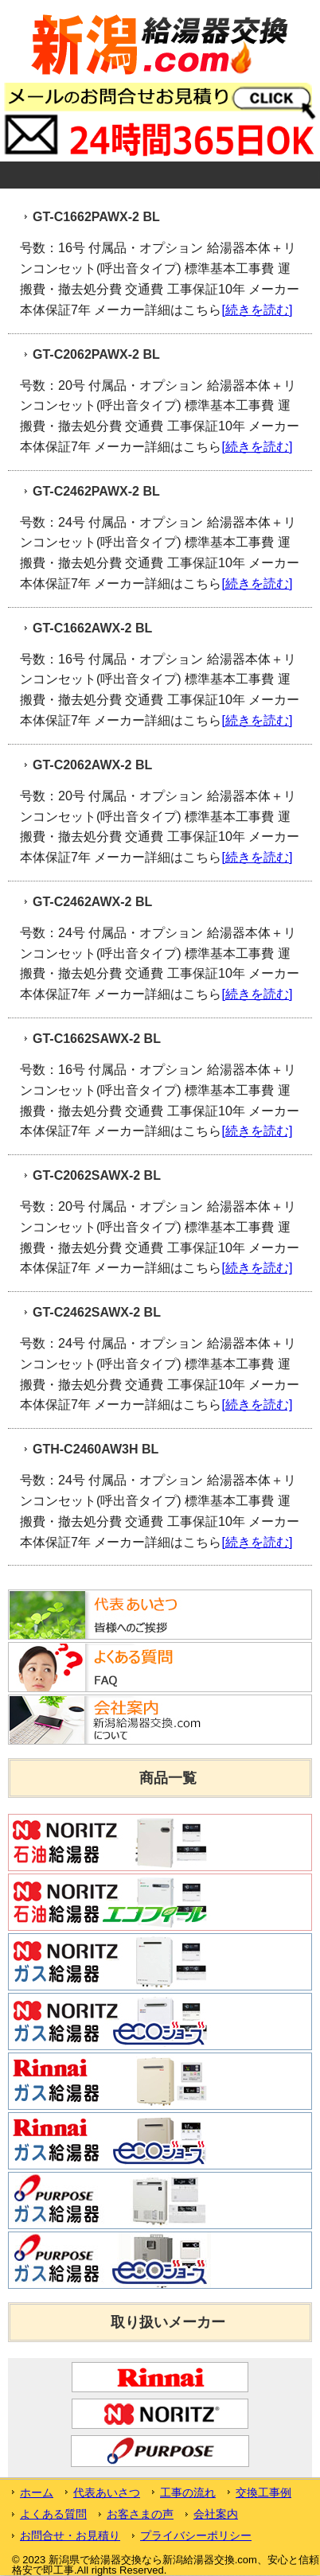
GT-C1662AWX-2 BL (92, 628)
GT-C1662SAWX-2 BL (97, 1038)
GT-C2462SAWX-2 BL (97, 1312)
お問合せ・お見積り (70, 2535)
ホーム (36, 2492)
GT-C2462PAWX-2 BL (96, 491)
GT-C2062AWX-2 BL (92, 765)
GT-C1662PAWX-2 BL (96, 217)
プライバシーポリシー (196, 2535)
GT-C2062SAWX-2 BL (97, 1175)
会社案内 (215, 2514)
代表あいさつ (106, 2492)
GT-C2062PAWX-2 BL (96, 354)
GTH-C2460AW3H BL (95, 1449)
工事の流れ (188, 2492)
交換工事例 (263, 2492)
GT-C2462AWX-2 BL (92, 902)
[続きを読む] (256, 309)
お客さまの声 (140, 2514)
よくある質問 (53, 2514)
